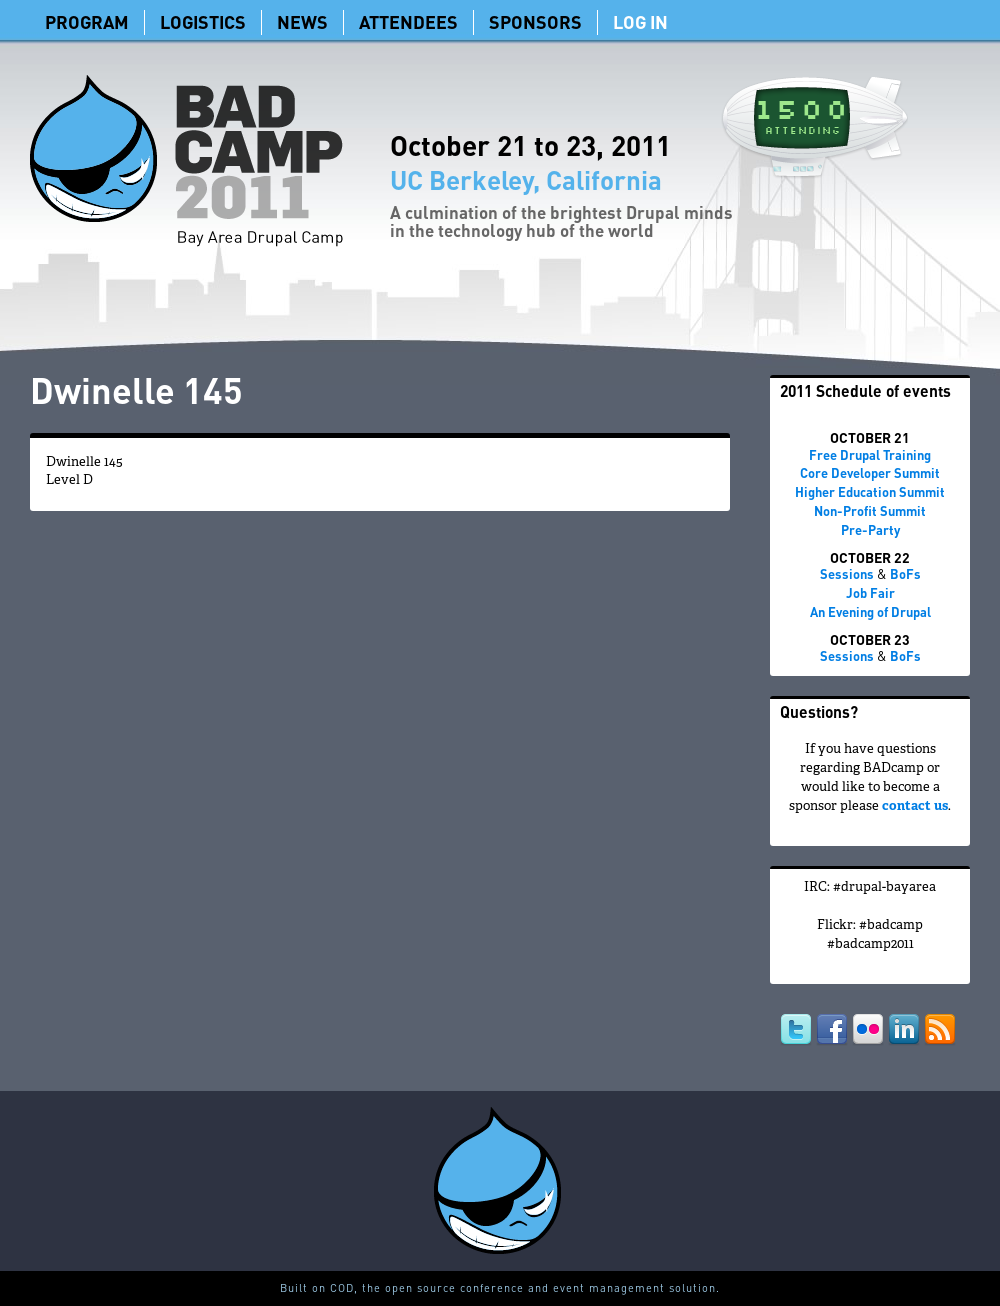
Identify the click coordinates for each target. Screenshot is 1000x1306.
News (302, 21)
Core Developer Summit (870, 472)
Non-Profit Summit (870, 510)
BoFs (905, 573)
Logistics (203, 21)
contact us (915, 807)
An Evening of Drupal (870, 611)
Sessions (847, 573)
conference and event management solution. (590, 1288)
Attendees (408, 21)
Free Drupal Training (870, 454)
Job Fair (870, 592)
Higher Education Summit (870, 491)
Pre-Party (870, 529)
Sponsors (535, 21)
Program (87, 21)
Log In (640, 21)
